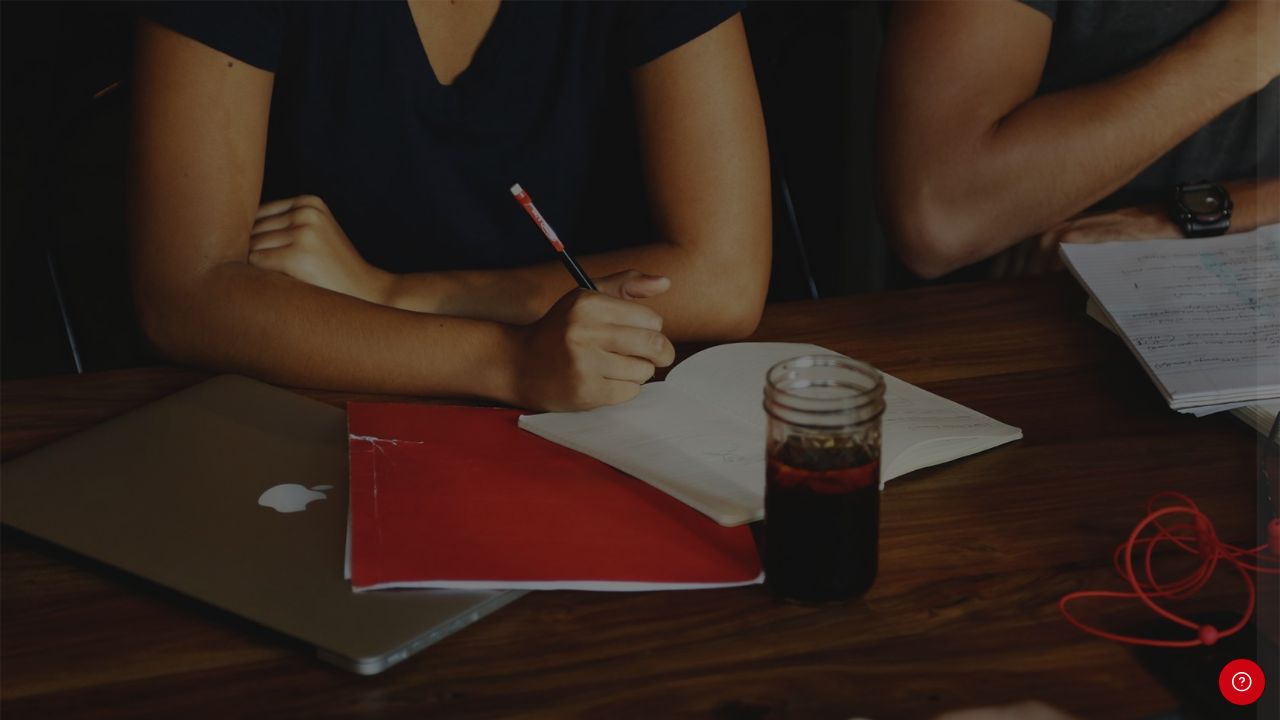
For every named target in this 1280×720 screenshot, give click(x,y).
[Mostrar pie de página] (1242, 682)
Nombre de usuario (958, 321)
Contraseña (932, 422)
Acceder (1069, 576)
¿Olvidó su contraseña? (1178, 519)
